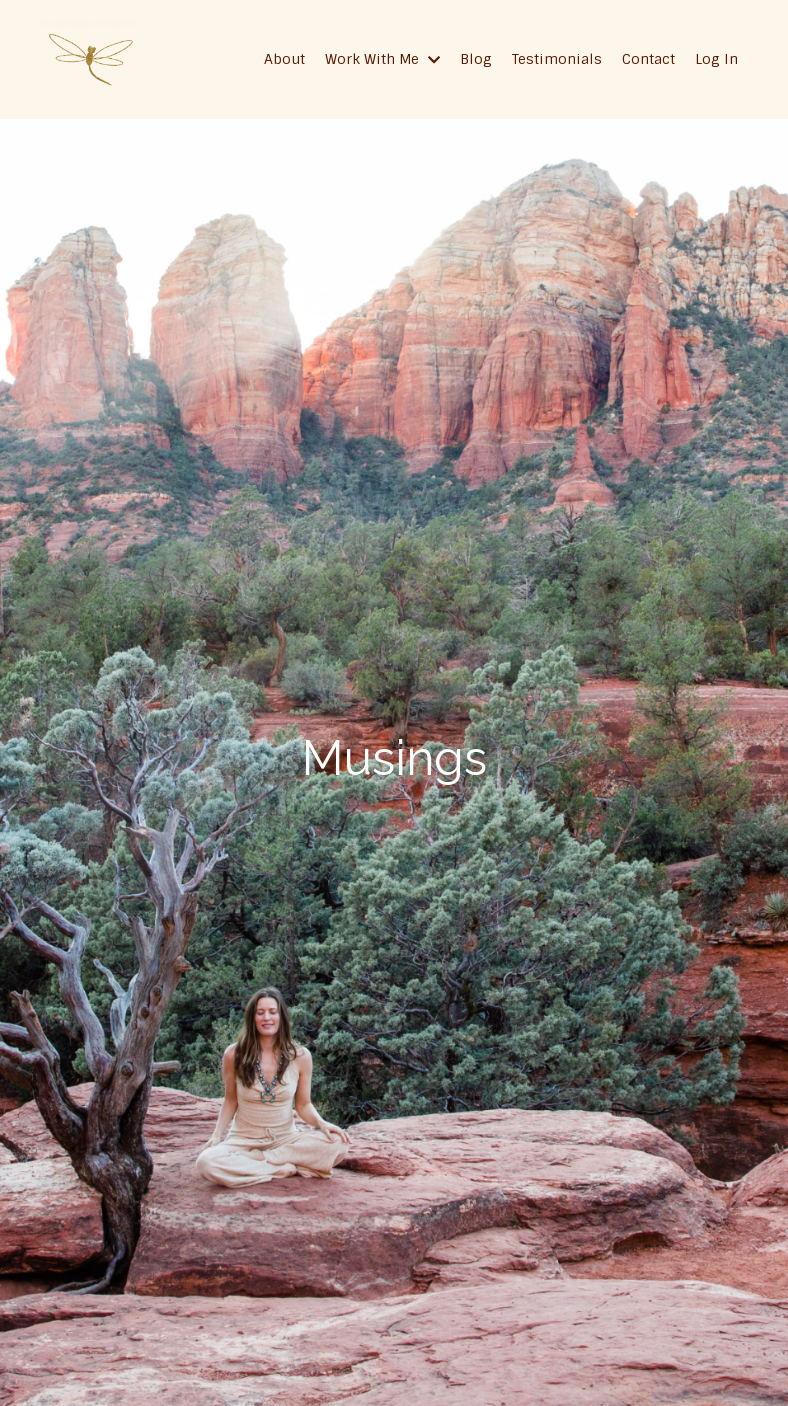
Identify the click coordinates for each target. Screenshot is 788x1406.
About (284, 59)
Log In (716, 59)
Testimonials (557, 59)
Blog (476, 59)
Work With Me (382, 59)
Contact (648, 59)
